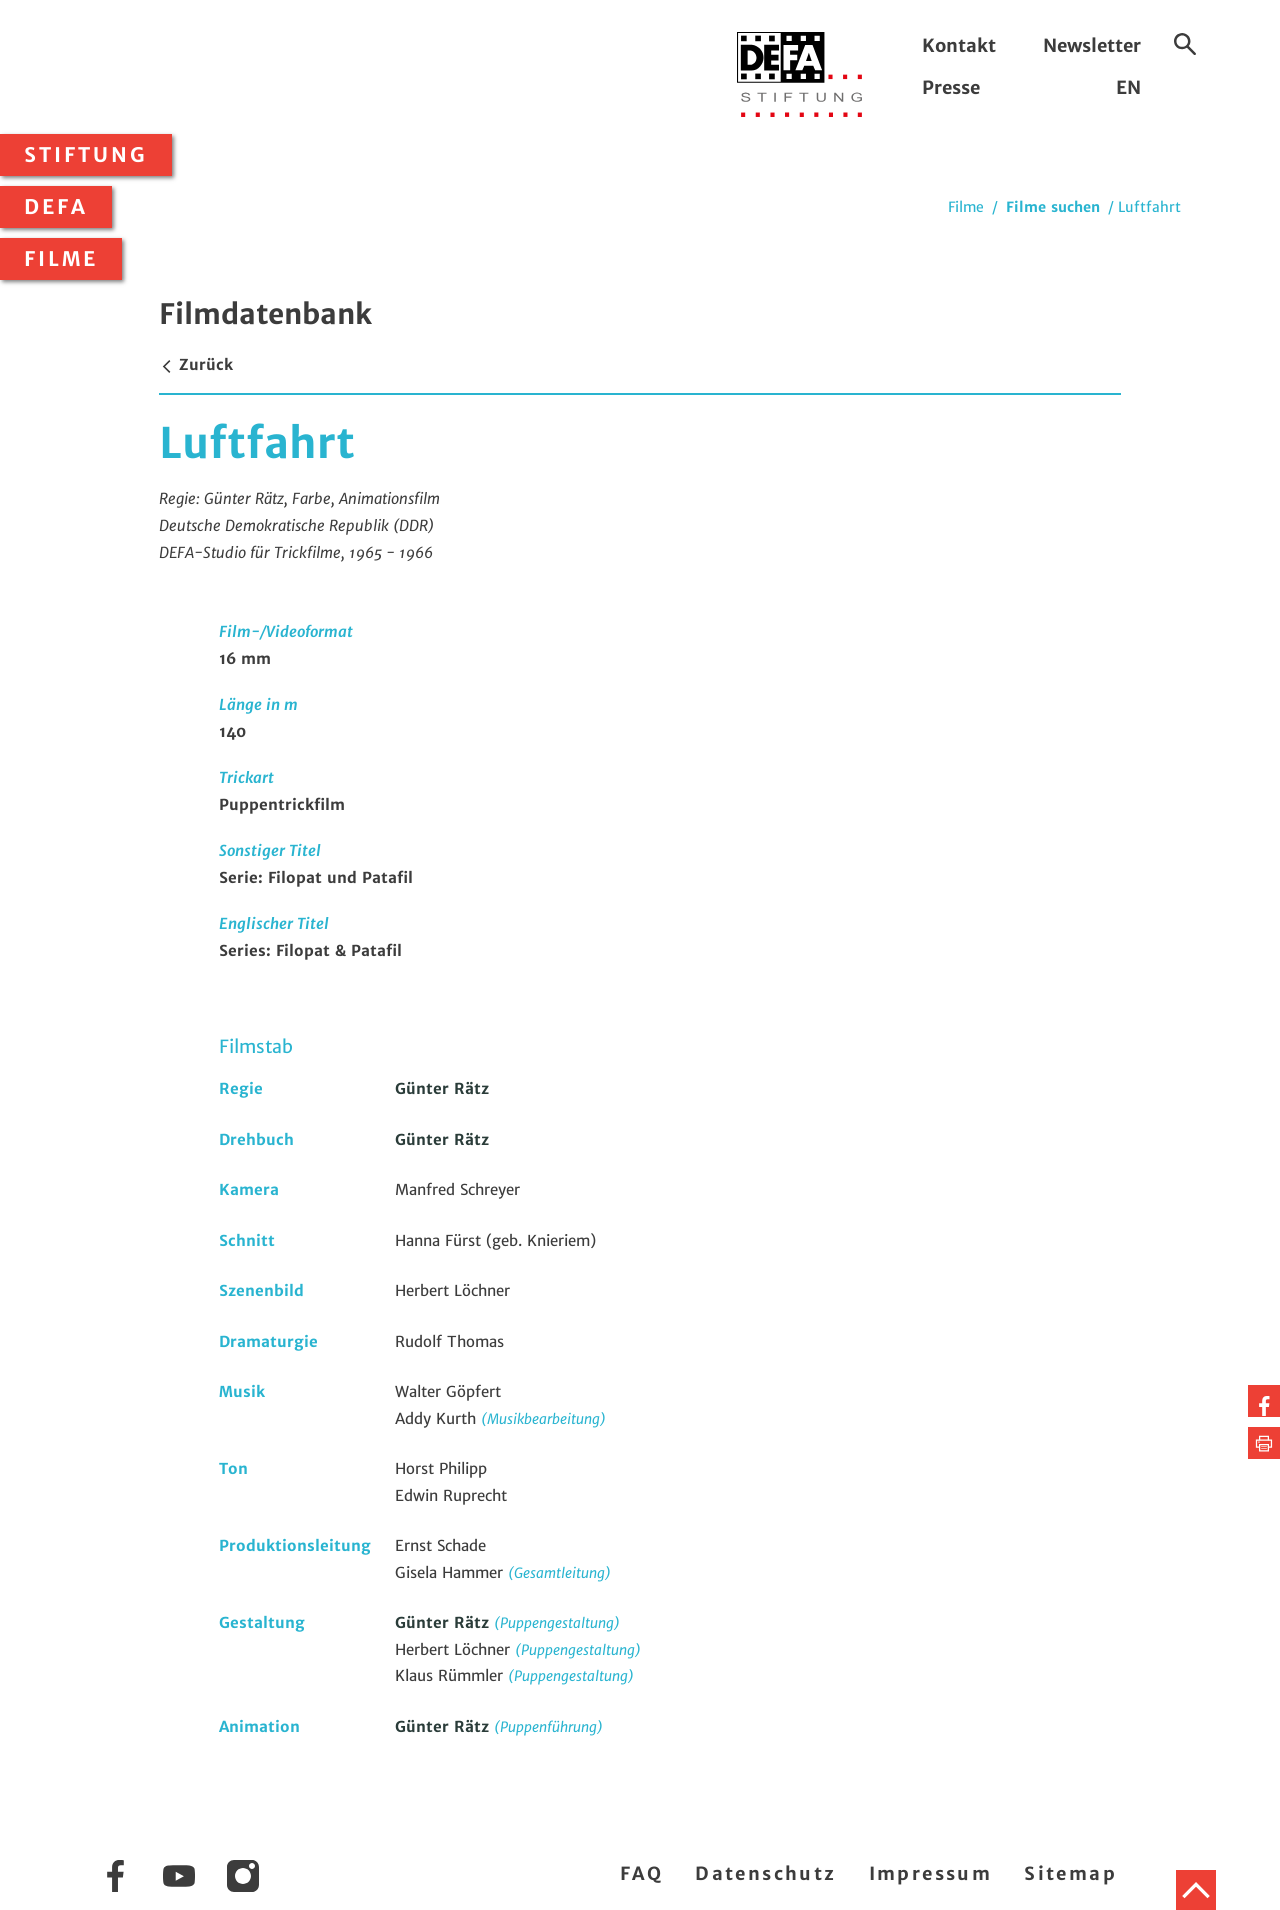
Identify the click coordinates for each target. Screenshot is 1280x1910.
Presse (951, 87)
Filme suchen (1053, 207)
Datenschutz (765, 1873)
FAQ (641, 1873)
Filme (61, 259)
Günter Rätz (442, 1088)
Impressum (931, 1873)
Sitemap (1070, 1873)
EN (1128, 87)
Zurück (196, 364)
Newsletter (1092, 45)
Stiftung (86, 155)
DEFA (56, 207)
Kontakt (959, 45)
